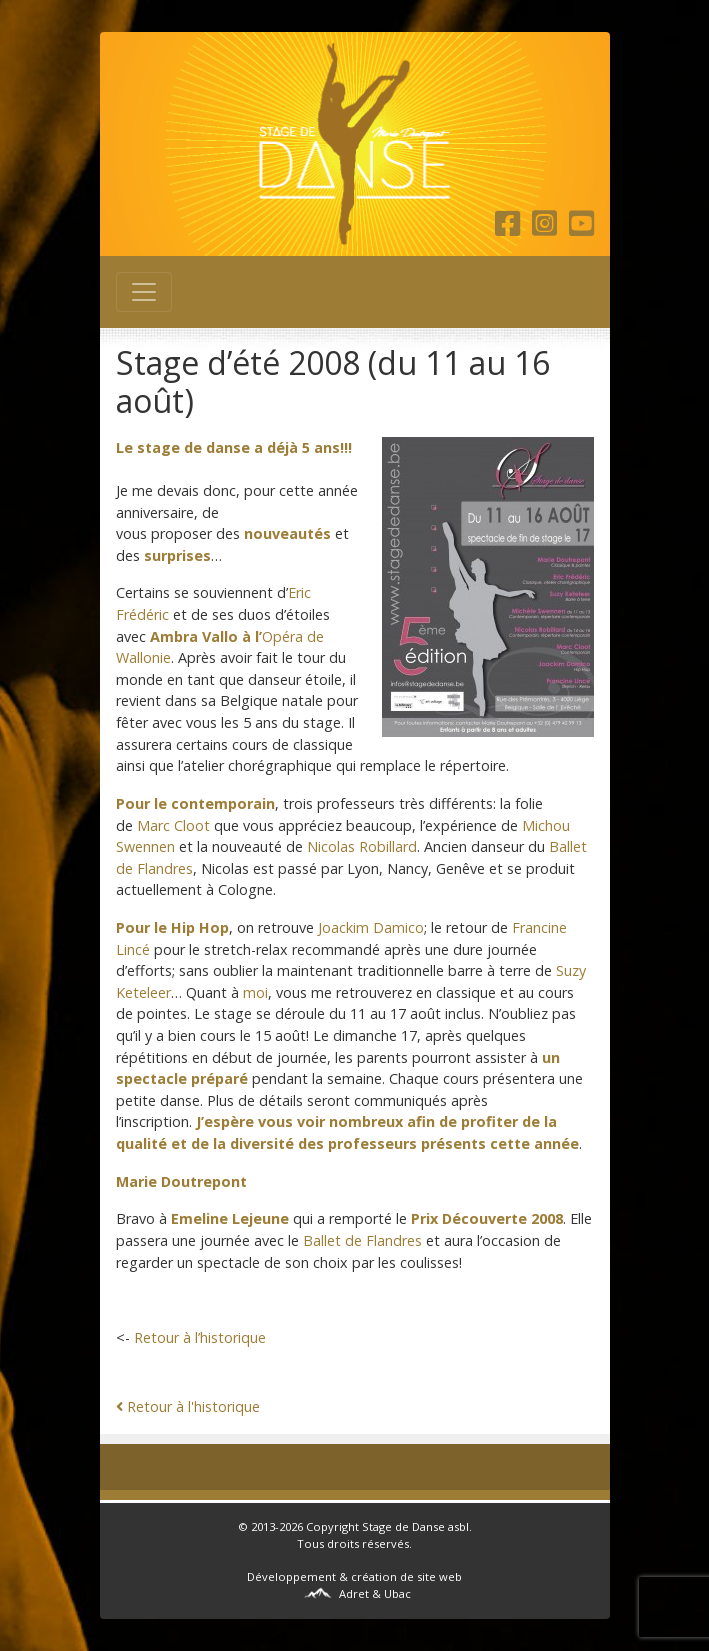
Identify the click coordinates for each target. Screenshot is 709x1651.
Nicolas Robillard (362, 846)
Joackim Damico (371, 927)
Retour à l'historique (188, 1406)
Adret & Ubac (375, 1593)
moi (255, 992)
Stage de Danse (403, 1526)
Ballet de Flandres (362, 1240)
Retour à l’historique (200, 1337)
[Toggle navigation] (144, 292)
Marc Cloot (173, 825)
